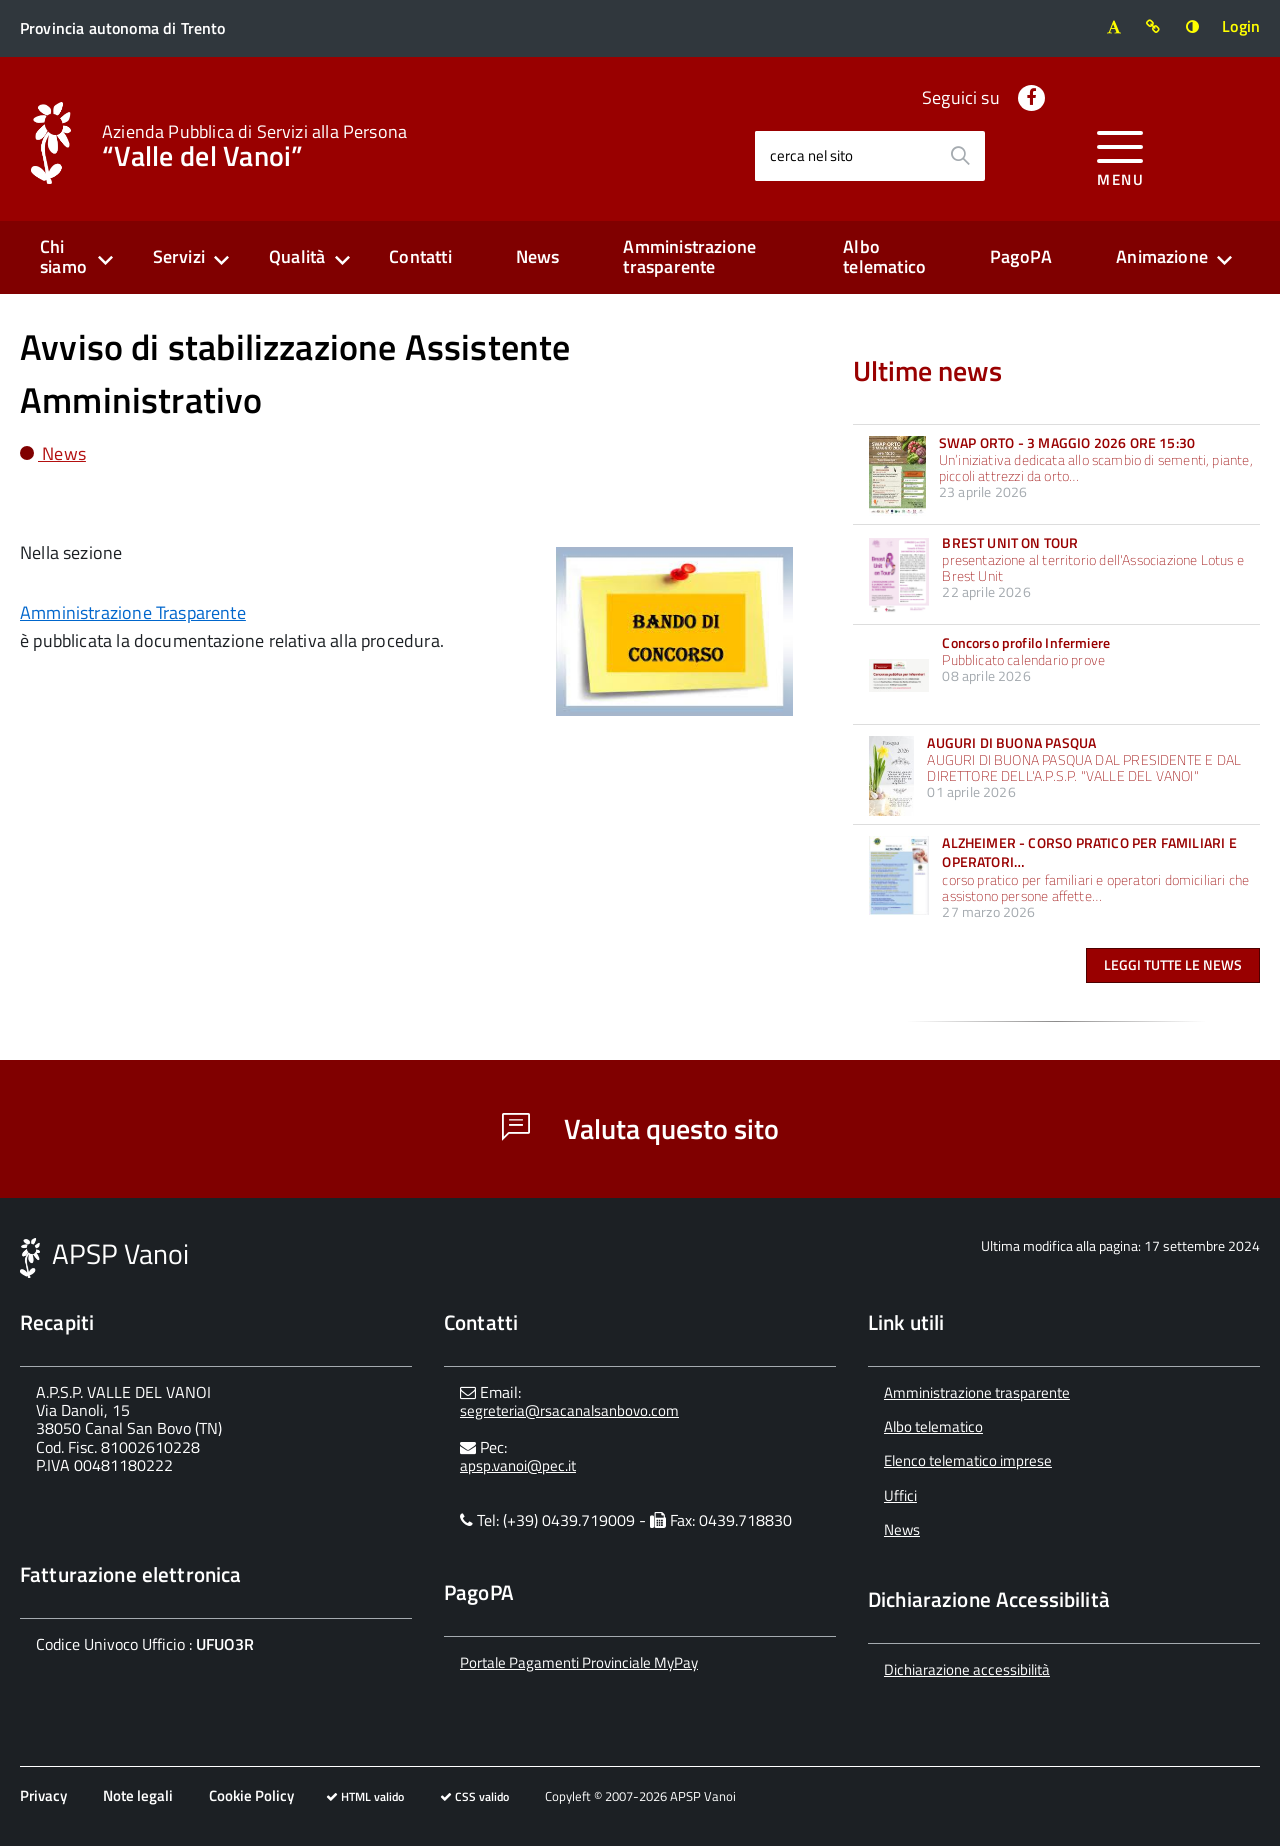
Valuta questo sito (640, 1128)
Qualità (297, 256)
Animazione (1162, 256)
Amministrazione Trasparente (133, 612)
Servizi (179, 256)
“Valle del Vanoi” (254, 144)
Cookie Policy (251, 1795)
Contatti (420, 256)
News (538, 256)
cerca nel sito (811, 155)
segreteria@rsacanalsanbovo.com (569, 1410)
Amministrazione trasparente (689, 257)
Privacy (43, 1795)
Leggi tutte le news (1173, 964)
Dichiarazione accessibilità (967, 1669)
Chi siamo (63, 257)
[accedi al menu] (1120, 155)
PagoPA (1021, 256)
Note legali (138, 1795)
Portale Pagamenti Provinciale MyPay (579, 1662)
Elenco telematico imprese (968, 1460)
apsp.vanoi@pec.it (518, 1465)
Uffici (900, 1495)
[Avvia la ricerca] (960, 156)
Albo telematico (884, 257)
